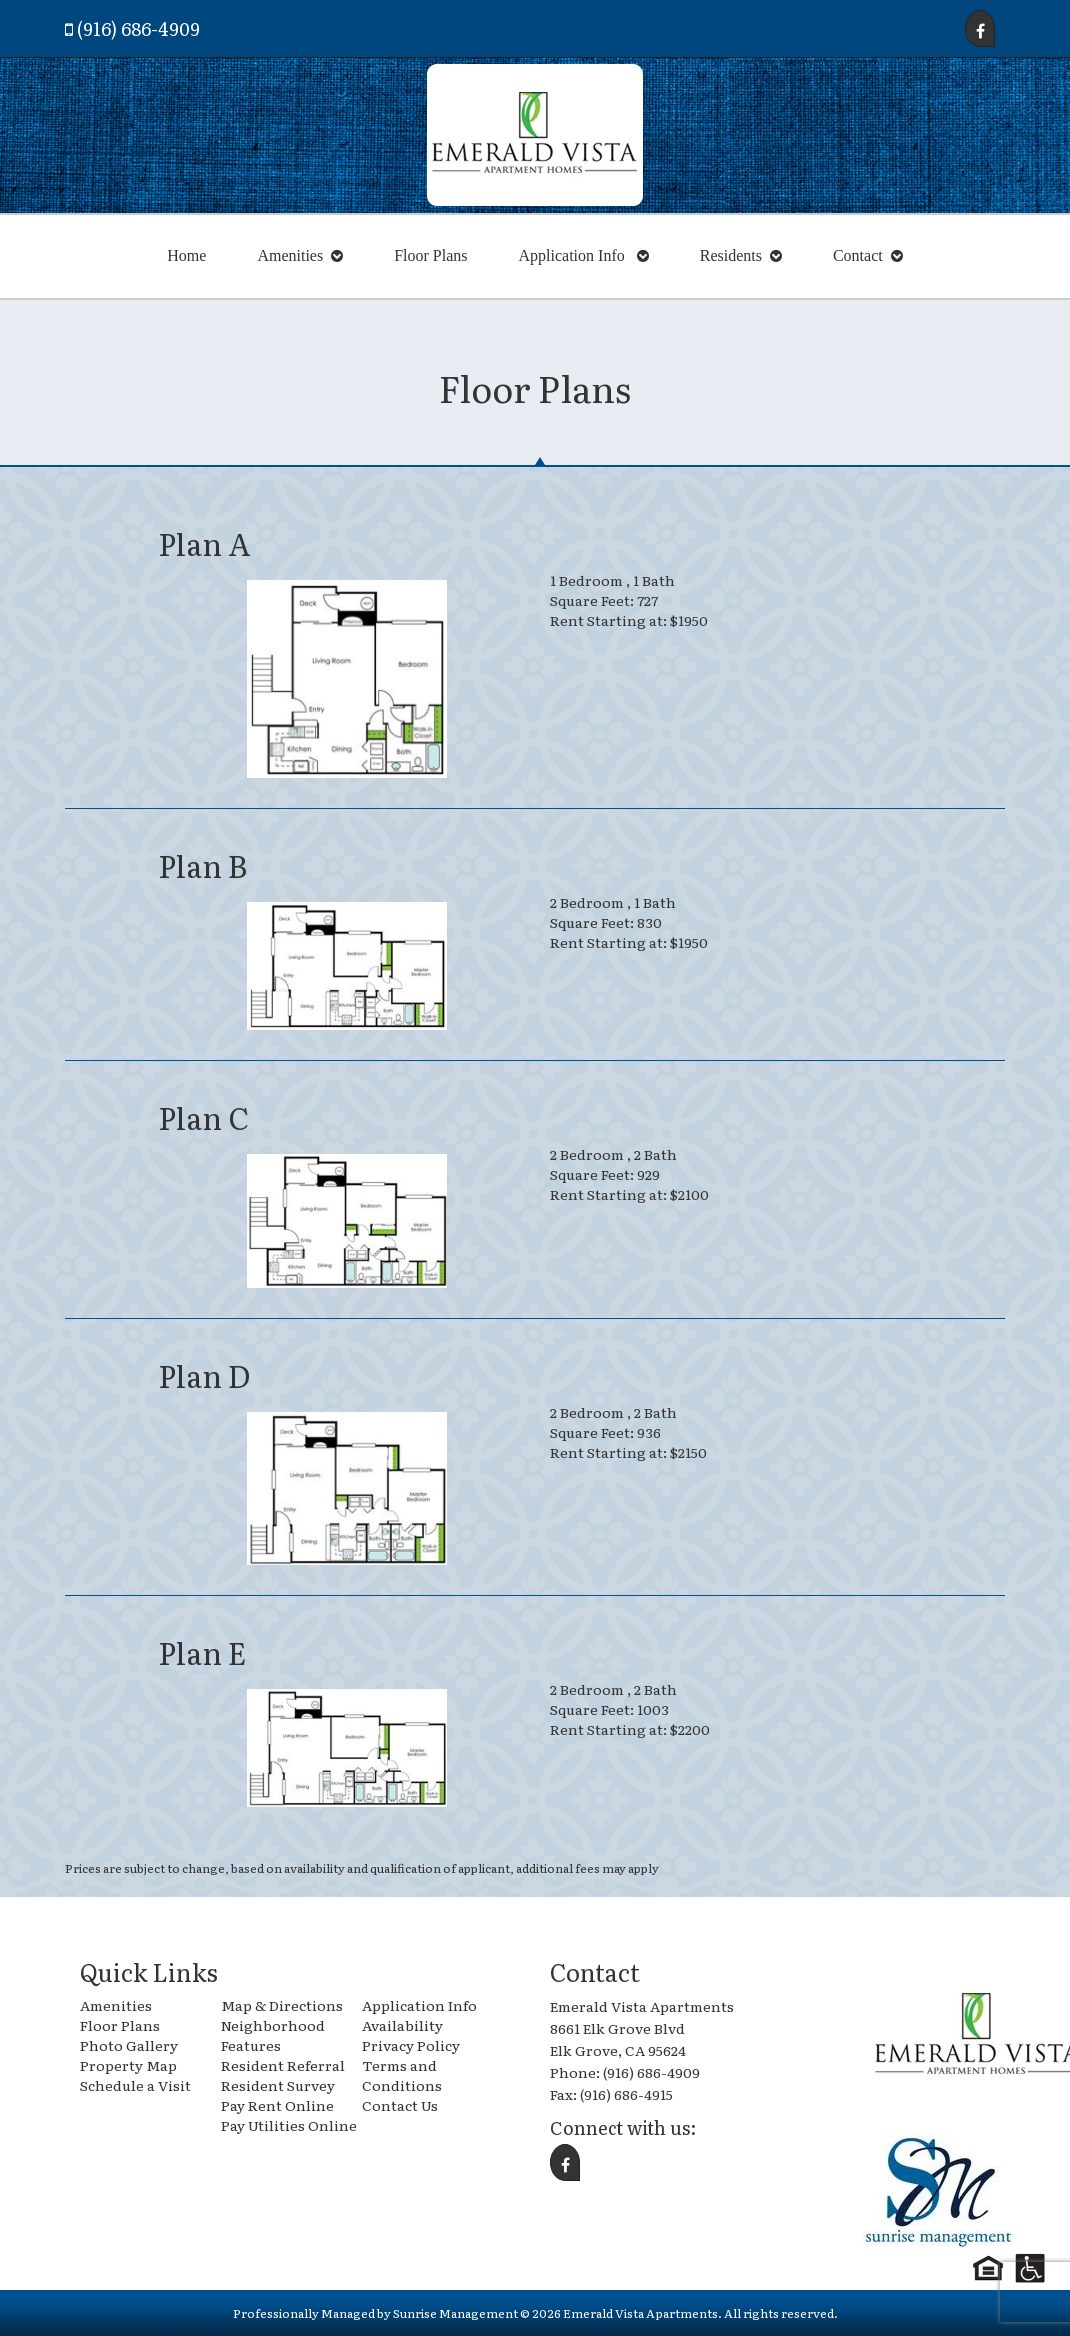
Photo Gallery (129, 2045)
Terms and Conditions (402, 2075)
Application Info (574, 255)
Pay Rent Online (277, 2105)
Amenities (290, 255)
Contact (858, 255)
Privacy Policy (411, 2045)
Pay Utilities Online (289, 2125)
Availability (402, 2025)
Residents (731, 255)
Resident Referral (283, 2065)
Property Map (128, 2065)
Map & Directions (282, 2005)
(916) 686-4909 (138, 28)
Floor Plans (430, 255)
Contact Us (400, 2105)
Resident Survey (278, 2085)
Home (186, 255)
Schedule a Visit (135, 2085)
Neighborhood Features (273, 2035)
